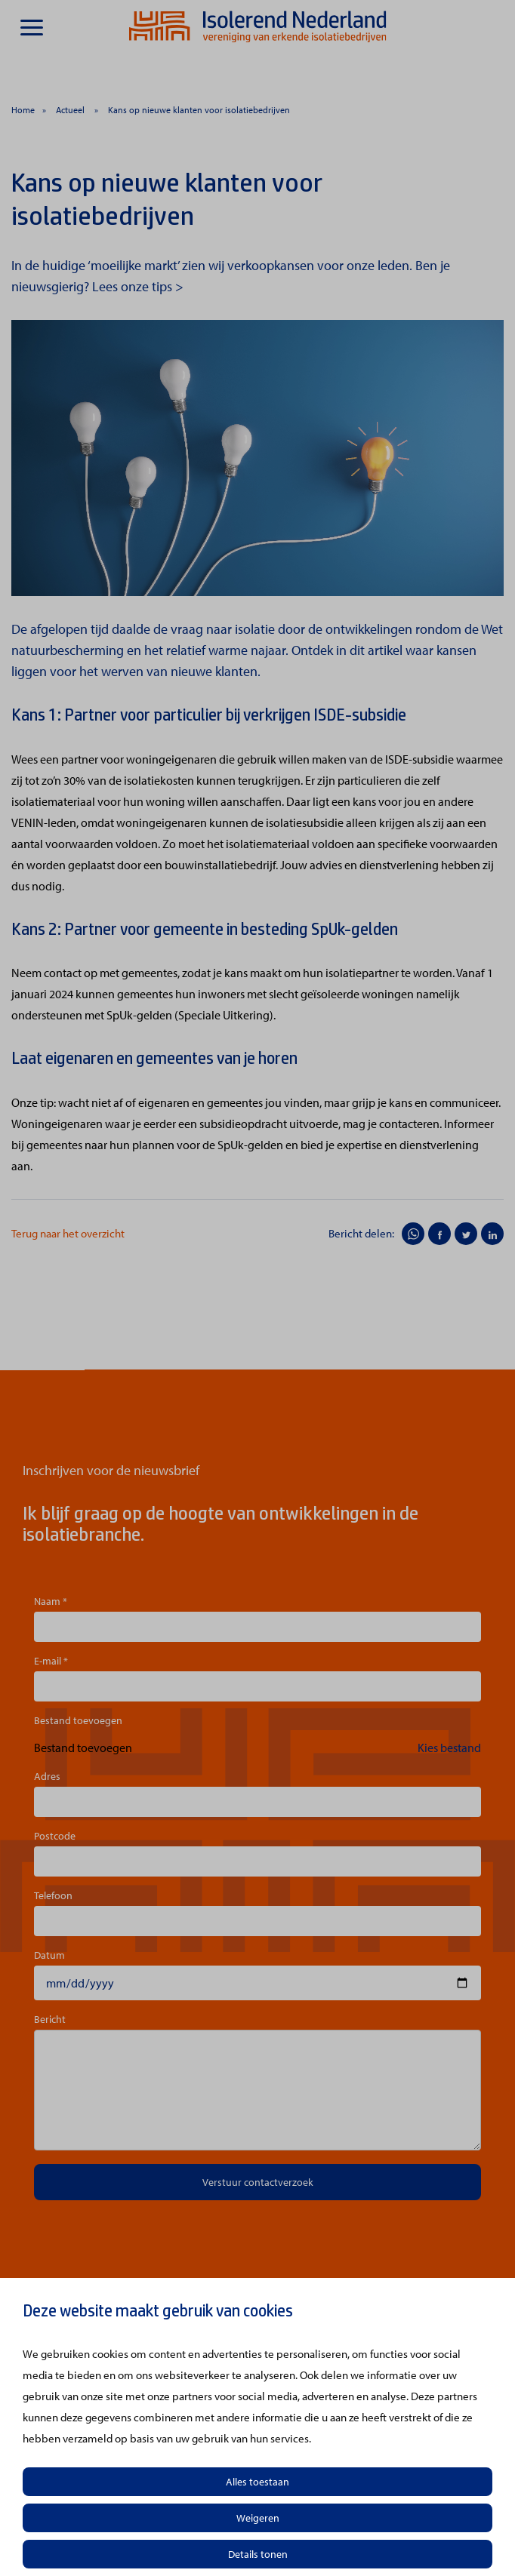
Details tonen (258, 2554)
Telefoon (53, 1895)
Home (23, 109)
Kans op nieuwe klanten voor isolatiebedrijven (199, 109)
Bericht (50, 2019)
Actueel (71, 109)
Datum (49, 1955)
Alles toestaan (257, 2481)
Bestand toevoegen (78, 1720)
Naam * (50, 1601)
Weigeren (257, 2518)
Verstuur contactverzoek (257, 2182)
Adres (47, 1776)
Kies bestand (449, 1747)
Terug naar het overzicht (68, 1233)
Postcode (55, 1836)
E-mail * (51, 1661)
